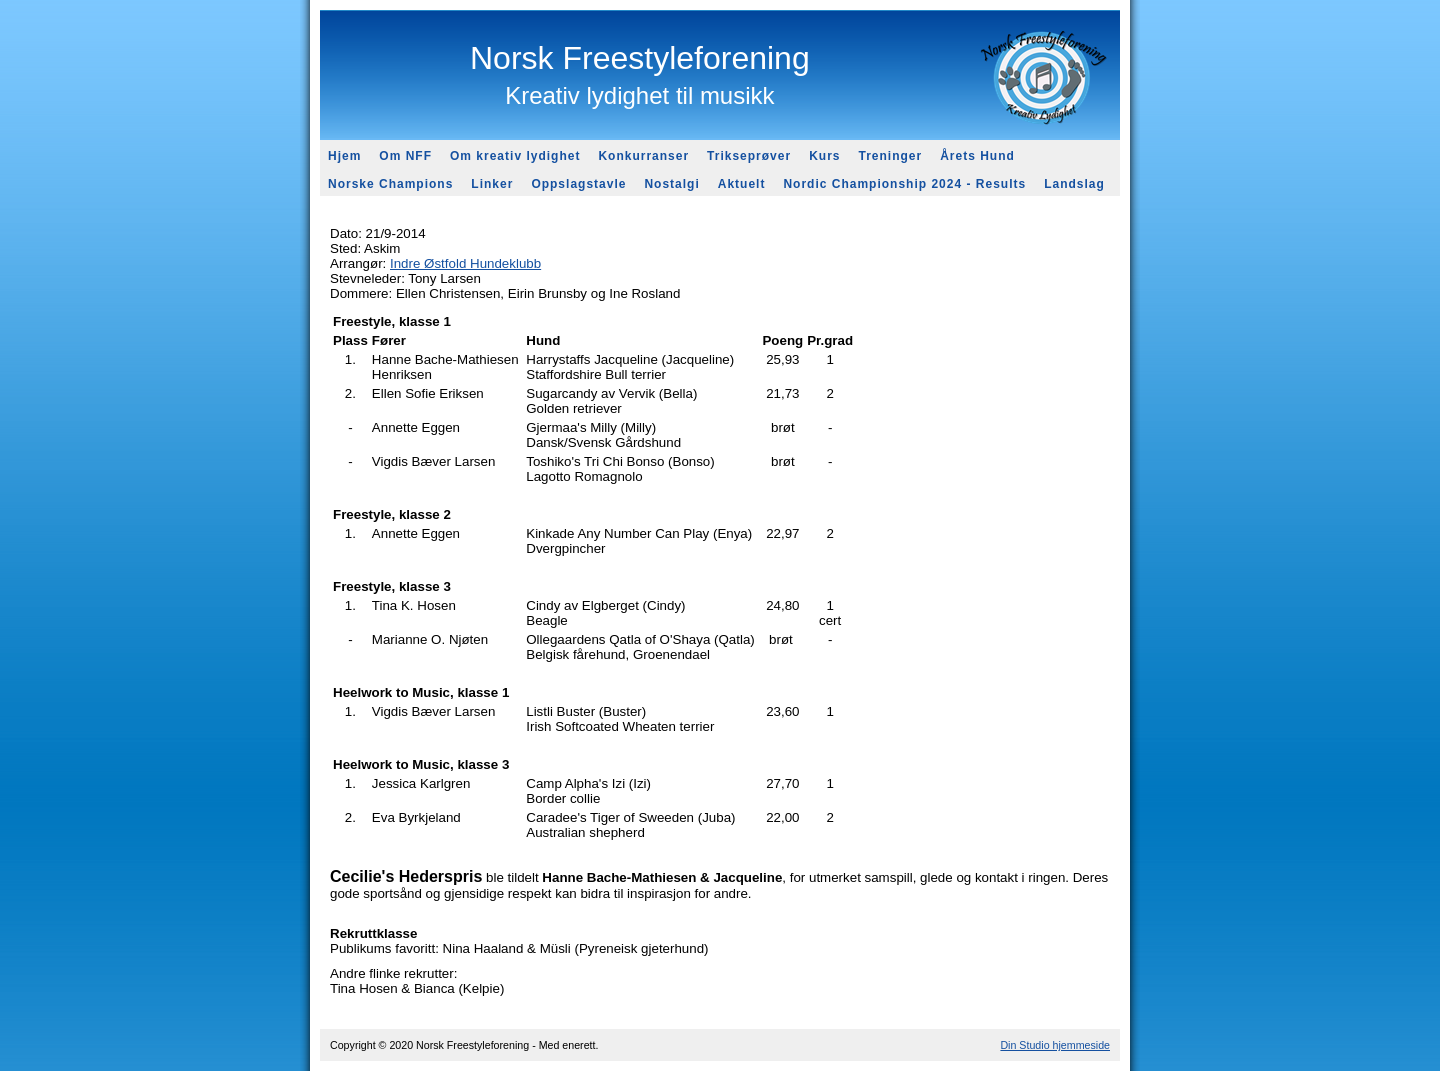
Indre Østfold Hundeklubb (465, 263)
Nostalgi (671, 184)
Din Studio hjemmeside (1055, 1045)
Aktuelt (742, 184)
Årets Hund (977, 156)
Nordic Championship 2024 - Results (904, 184)
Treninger (890, 156)
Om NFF (405, 156)
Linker (492, 184)
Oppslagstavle (578, 184)
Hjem (344, 156)
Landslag (1074, 184)
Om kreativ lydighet (515, 156)
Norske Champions (390, 184)
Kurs (824, 156)
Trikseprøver (749, 156)
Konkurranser (643, 156)
